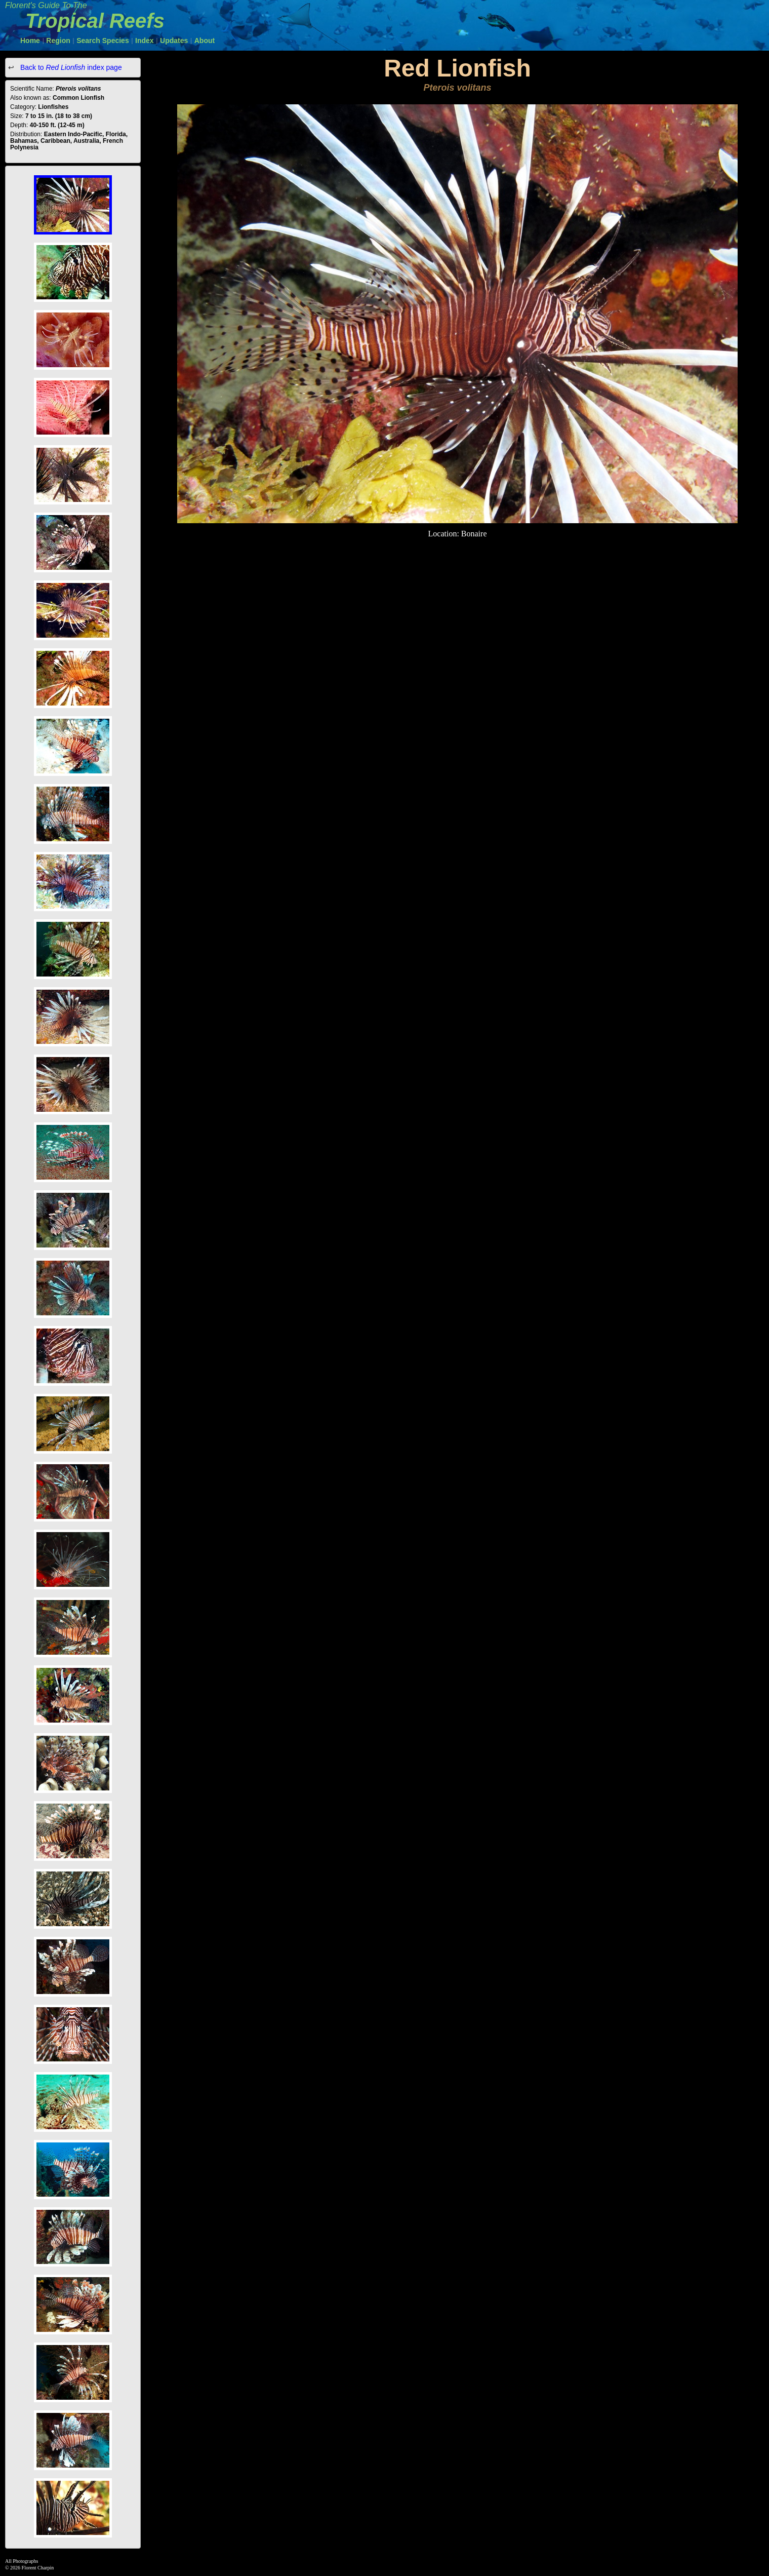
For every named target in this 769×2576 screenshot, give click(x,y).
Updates (174, 40)
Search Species (102, 40)
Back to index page (70, 67)
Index (144, 40)
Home (30, 40)
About (204, 40)
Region (58, 40)
